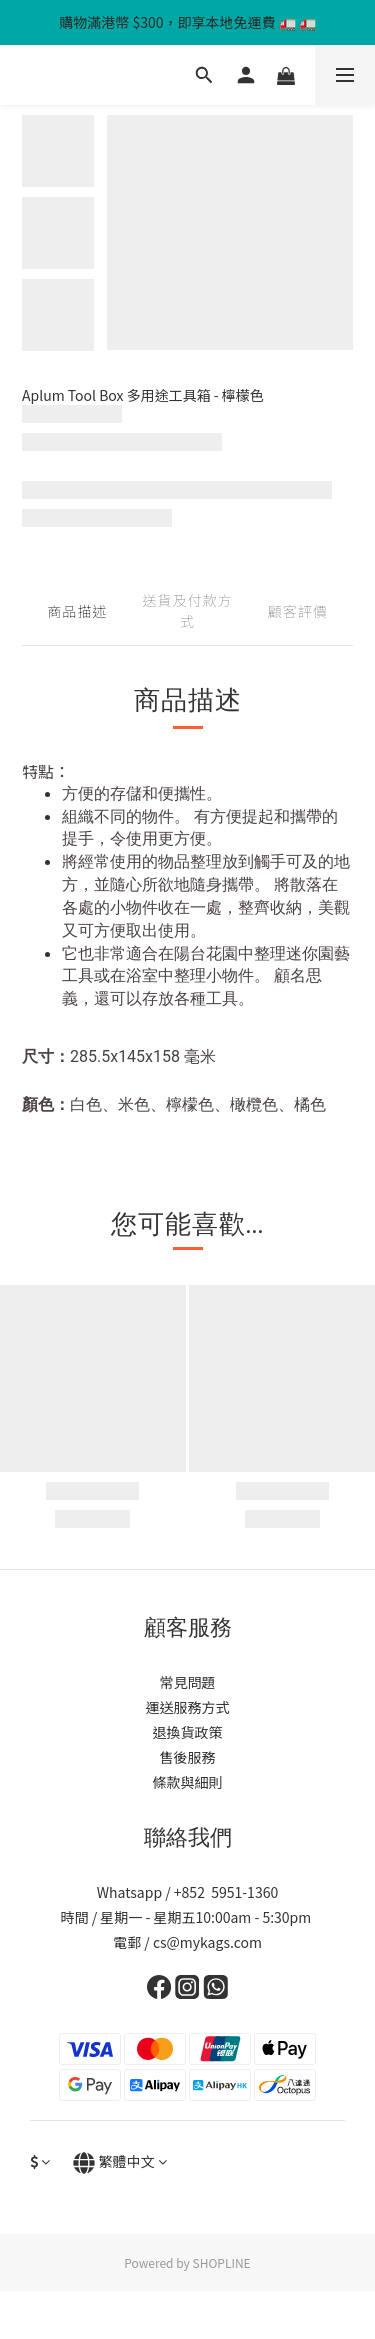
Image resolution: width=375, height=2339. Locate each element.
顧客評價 (298, 611)
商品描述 (77, 611)
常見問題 (188, 1682)
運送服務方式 (188, 1707)
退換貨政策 (188, 1732)
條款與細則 (188, 1782)
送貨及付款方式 (187, 610)
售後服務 (188, 1757)
